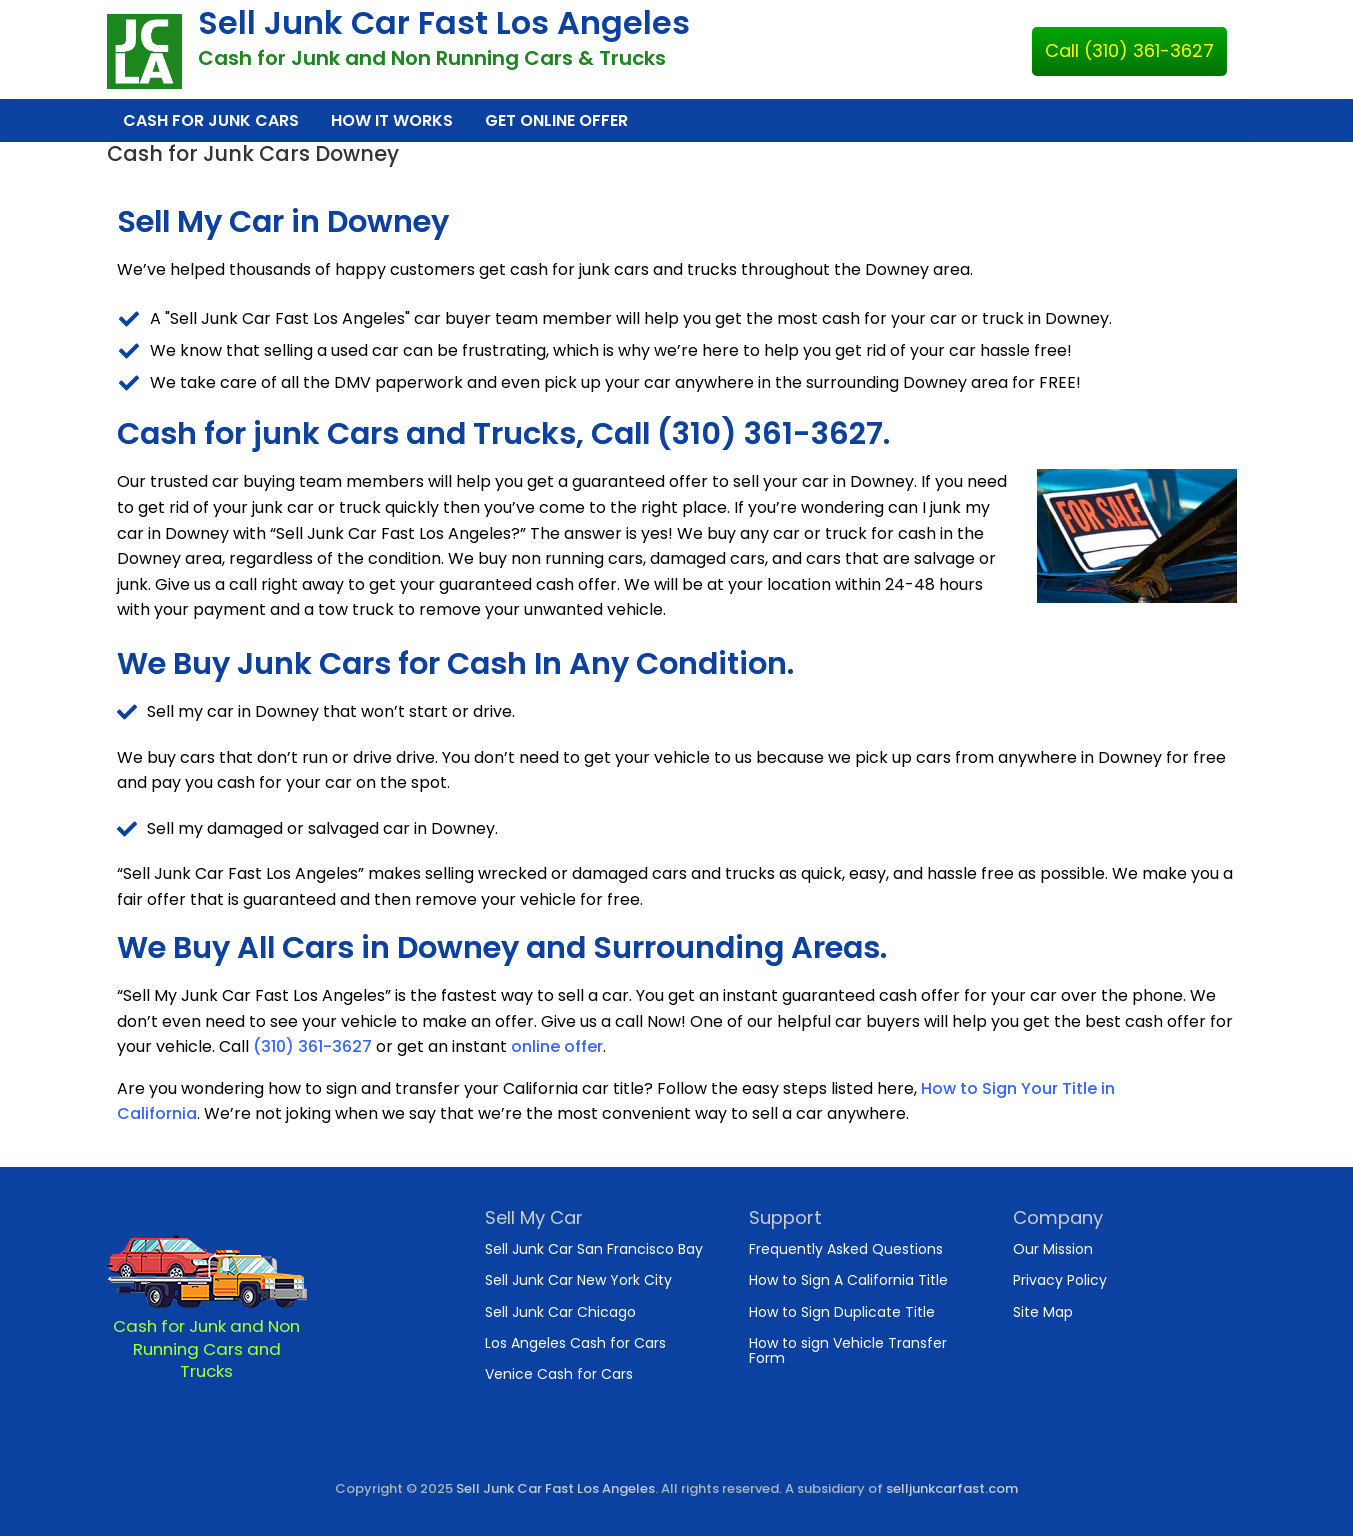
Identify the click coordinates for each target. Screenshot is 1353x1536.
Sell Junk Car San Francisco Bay (594, 1249)
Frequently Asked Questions (846, 1249)
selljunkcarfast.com (952, 1488)
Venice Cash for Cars (559, 1374)
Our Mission (1053, 1249)
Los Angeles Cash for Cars (575, 1343)
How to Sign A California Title (848, 1280)
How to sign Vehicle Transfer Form (848, 1350)
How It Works (392, 120)
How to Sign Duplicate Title (842, 1312)
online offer (557, 1046)
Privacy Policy (1060, 1280)
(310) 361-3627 (312, 1046)
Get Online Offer (556, 120)
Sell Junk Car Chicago (560, 1312)
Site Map (1043, 1312)
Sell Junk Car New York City (578, 1280)
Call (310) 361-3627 (1129, 50)
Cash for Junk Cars (211, 120)
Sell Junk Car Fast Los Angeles (444, 22)
